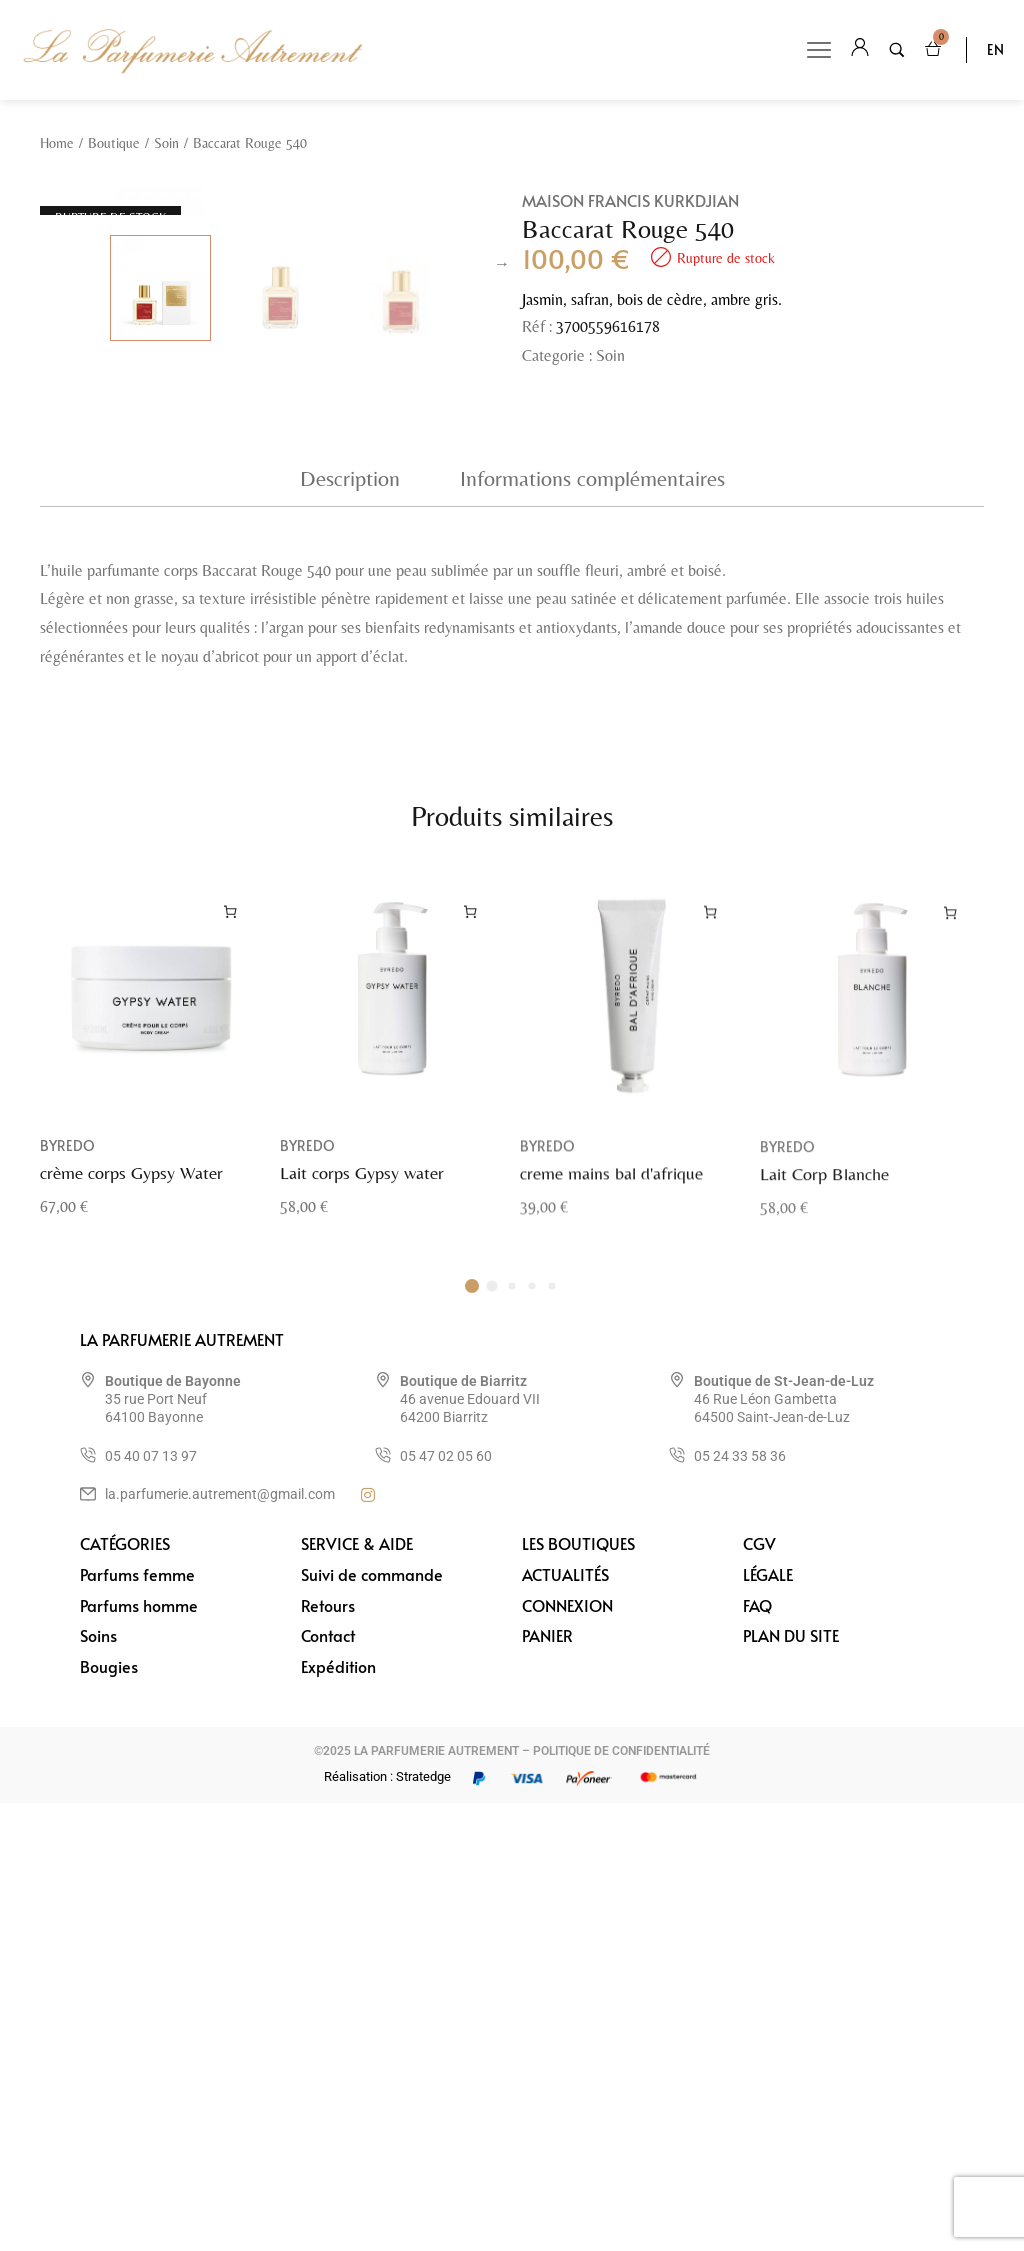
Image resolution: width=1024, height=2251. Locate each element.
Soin (166, 143)
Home (57, 143)
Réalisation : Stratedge (387, 2224)
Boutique (114, 143)
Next (502, 502)
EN (995, 49)
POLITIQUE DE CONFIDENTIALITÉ (621, 2198)
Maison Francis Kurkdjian (630, 200)
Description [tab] (350, 925)
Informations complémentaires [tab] (592, 925)
